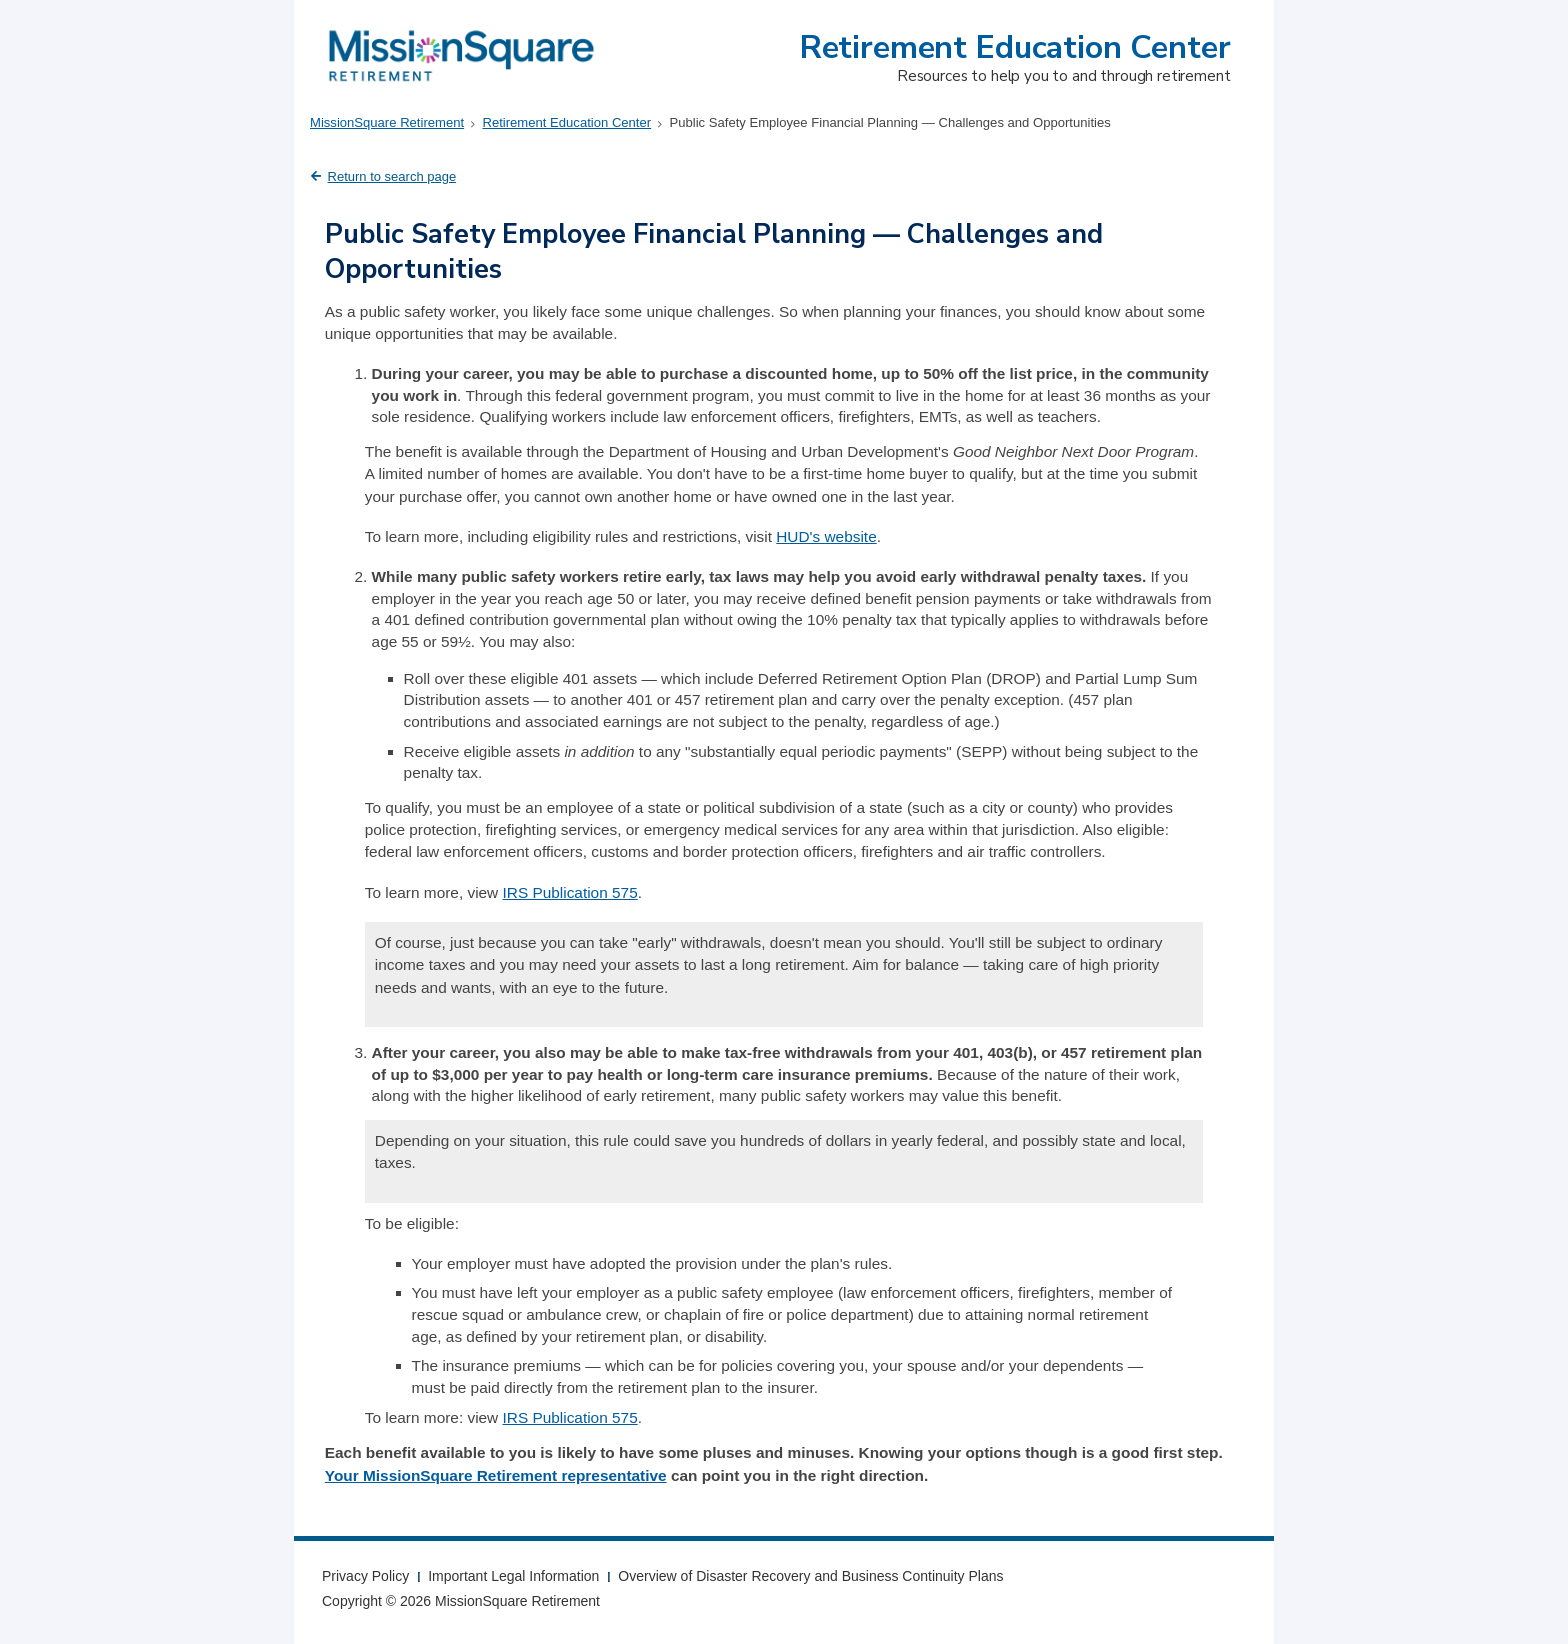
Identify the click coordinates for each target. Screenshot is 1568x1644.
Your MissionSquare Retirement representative (496, 1475)
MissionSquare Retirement (387, 122)
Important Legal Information (513, 1576)
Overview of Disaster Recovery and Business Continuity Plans (810, 1576)
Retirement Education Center (1015, 47)
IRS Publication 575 (570, 892)
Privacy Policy (365, 1576)
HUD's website (826, 536)
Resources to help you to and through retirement (1063, 75)
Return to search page (392, 176)
